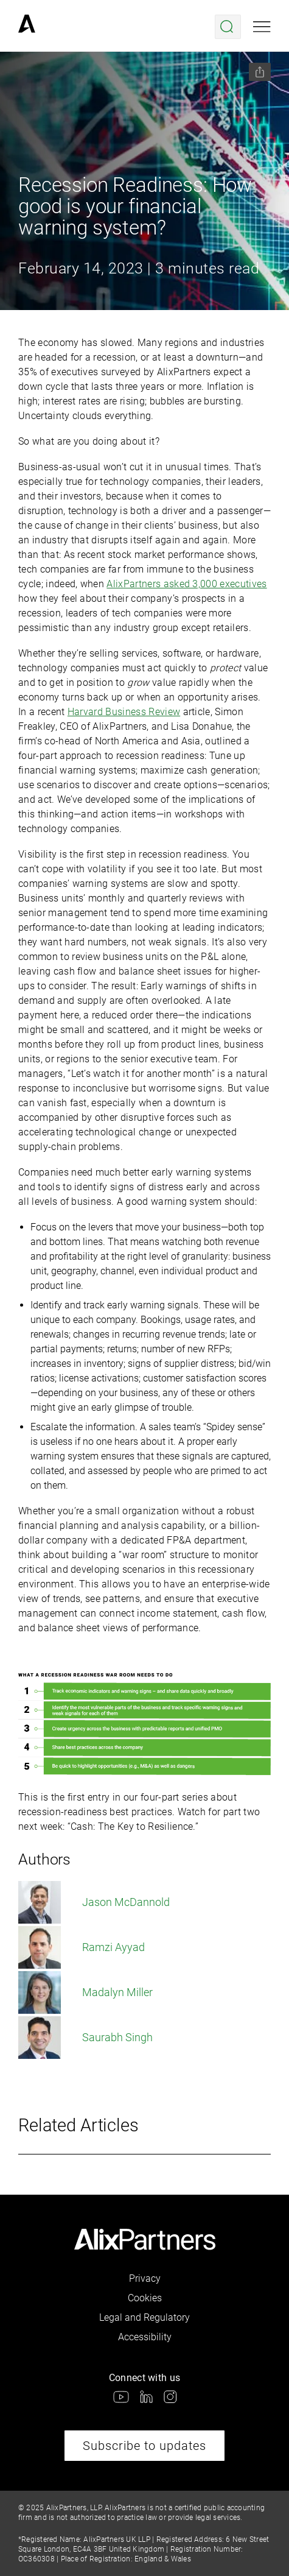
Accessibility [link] (145, 2337)
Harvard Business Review (124, 712)
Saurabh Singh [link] (85, 2037)
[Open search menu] (228, 27)
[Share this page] (259, 71)
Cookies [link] (145, 2298)
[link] (26, 27)
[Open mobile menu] (262, 26)
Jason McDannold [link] (94, 1902)
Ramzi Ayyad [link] (81, 1947)
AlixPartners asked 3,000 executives (186, 584)
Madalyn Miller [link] (85, 1992)
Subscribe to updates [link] (144, 2445)
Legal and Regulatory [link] (144, 2317)
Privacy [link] (145, 2278)
